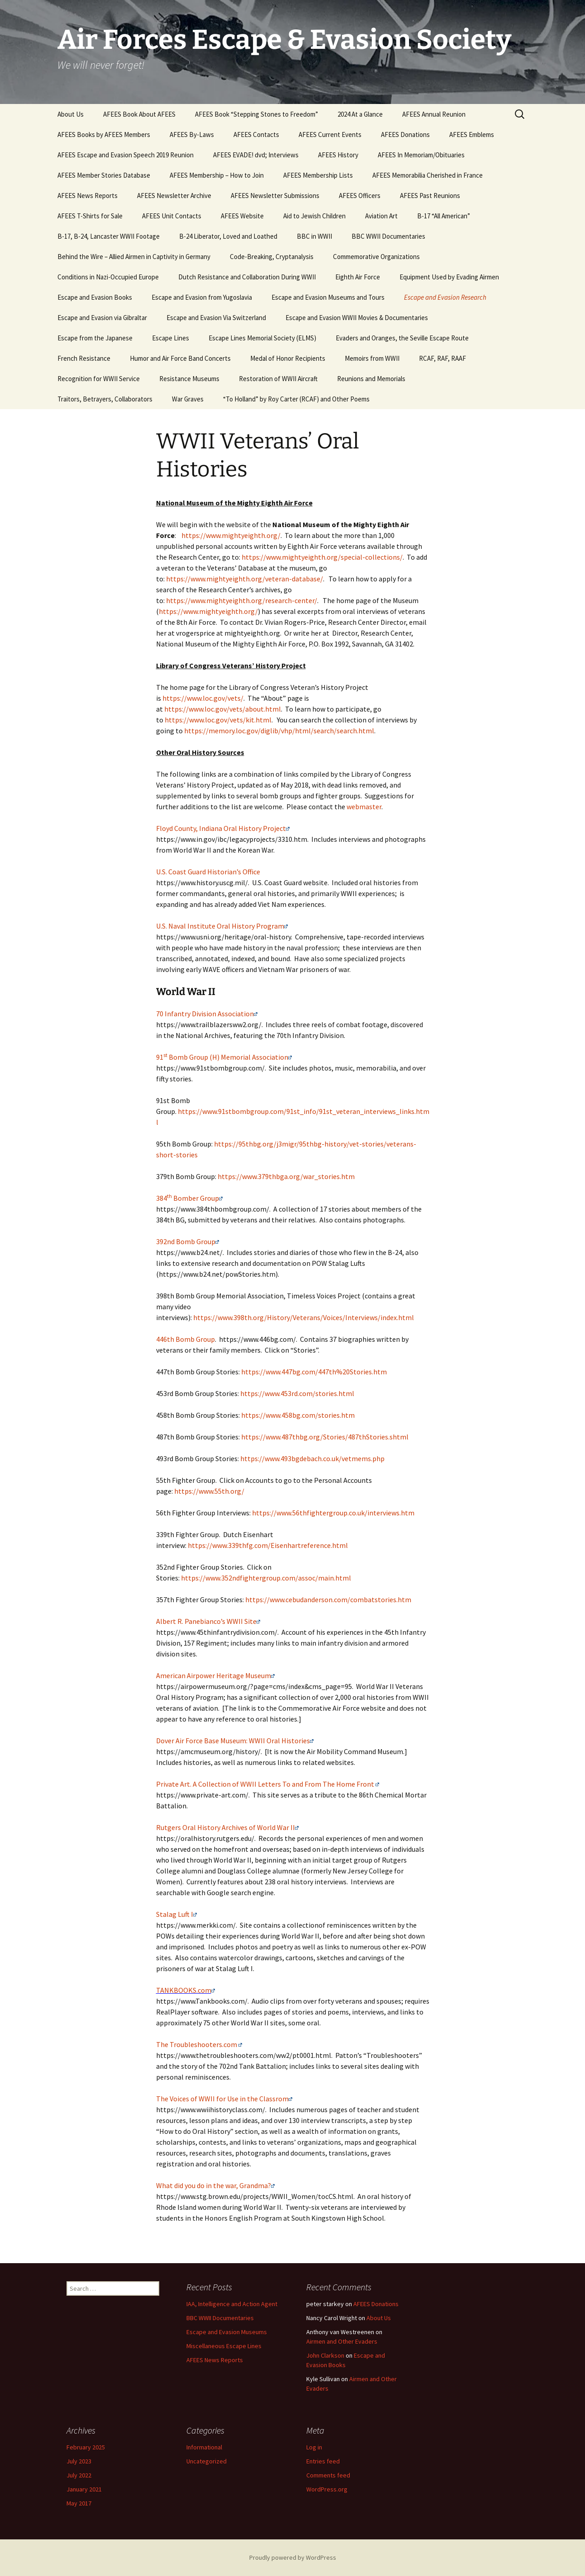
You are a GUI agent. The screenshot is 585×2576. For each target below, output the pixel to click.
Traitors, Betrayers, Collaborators (104, 399)
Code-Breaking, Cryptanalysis (272, 256)
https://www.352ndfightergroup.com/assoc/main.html (266, 1577)
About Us (70, 114)
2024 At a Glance (360, 114)
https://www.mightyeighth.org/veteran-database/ (244, 578)
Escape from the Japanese (95, 338)
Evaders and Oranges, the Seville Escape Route (402, 338)
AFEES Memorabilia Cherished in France (427, 175)
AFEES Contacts (256, 134)
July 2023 (79, 2461)
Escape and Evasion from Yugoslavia (202, 297)
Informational (204, 2447)
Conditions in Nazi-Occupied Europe (108, 277)
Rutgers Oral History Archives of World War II (227, 1827)
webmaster (364, 806)
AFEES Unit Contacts (171, 216)
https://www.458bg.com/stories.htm (298, 1415)
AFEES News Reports (87, 195)
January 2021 (84, 2489)
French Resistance (83, 358)
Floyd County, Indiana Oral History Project (221, 828)
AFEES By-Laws (192, 134)
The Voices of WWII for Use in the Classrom (225, 2098)
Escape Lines (170, 338)
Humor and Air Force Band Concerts (180, 358)
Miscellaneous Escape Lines (224, 2346)
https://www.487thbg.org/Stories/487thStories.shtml (325, 1436)
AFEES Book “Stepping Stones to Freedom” (256, 114)
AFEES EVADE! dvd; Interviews (256, 155)
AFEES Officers (359, 195)
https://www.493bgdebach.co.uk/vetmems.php (312, 1458)
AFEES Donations (405, 134)
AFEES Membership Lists (318, 175)
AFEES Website (242, 216)
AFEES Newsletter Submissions (275, 195)
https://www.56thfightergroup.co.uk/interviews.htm (333, 1512)
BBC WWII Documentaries (388, 236)
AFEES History (338, 155)
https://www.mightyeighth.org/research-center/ (241, 600)
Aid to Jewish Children (314, 216)
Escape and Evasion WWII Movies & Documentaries (356, 317)
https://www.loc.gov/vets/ (202, 698)
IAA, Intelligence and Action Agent (231, 2304)
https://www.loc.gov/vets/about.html (222, 708)
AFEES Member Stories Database (103, 175)
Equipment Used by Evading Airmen (449, 277)
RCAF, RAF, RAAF (442, 358)
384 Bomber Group (187, 1198)
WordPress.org (326, 2489)
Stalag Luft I (174, 1914)
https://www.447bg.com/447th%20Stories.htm (314, 1371)
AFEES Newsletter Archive (174, 195)
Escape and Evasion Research (445, 297)
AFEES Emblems (471, 134)
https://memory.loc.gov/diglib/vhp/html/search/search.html (279, 730)
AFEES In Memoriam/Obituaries (421, 155)
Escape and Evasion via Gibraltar (102, 317)
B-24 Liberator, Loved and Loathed (228, 236)
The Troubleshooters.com (196, 2044)
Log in (314, 2447)
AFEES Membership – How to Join (217, 175)
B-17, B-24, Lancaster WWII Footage (108, 236)
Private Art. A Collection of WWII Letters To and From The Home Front (265, 1783)
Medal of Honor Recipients (287, 358)
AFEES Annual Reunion (434, 114)
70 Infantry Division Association (205, 1013)
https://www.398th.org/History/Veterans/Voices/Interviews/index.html (303, 1317)
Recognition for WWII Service (98, 378)
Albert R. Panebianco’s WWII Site (206, 1621)
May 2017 (79, 2503)
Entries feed (323, 2461)
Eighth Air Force (357, 277)
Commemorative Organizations (376, 256)
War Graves (188, 399)
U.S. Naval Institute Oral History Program (220, 925)
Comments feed (328, 2475)
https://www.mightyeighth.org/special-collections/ (322, 556)
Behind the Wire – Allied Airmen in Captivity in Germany (133, 256)
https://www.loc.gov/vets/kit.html (218, 719)
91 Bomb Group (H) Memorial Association (222, 1057)
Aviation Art (381, 216)
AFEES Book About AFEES (139, 114)
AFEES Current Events (330, 134)
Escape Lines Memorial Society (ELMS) (262, 338)
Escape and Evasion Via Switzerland (216, 317)
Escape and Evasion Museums (226, 2332)
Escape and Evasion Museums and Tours (328, 297)
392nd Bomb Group (185, 1241)
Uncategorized (206, 2461)
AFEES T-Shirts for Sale (90, 216)
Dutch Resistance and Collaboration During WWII (247, 277)
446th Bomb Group (185, 1339)
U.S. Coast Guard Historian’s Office (208, 871)
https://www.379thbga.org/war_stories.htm (286, 1176)
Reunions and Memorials (371, 378)
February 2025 (86, 2447)
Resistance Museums (189, 378)
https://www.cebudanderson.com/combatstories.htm (328, 1599)
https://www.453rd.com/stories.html (297, 1393)
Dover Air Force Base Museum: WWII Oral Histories (233, 1740)
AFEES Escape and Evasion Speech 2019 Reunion (125, 155)
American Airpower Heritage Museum (213, 1675)
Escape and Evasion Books (94, 297)
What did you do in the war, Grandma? (213, 2185)
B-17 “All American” (443, 216)
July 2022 (79, 2475)
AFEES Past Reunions (430, 195)
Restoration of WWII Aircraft (278, 378)
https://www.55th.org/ (209, 1491)
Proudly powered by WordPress (292, 2557)
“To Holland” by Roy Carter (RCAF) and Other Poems (296, 399)
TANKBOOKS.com (185, 1990)
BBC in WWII (314, 236)
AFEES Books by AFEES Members (103, 134)
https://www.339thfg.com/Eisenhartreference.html (268, 1545)
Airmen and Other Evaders (341, 2341)
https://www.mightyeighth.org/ (231, 535)
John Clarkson (325, 2355)
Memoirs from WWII (372, 358)
